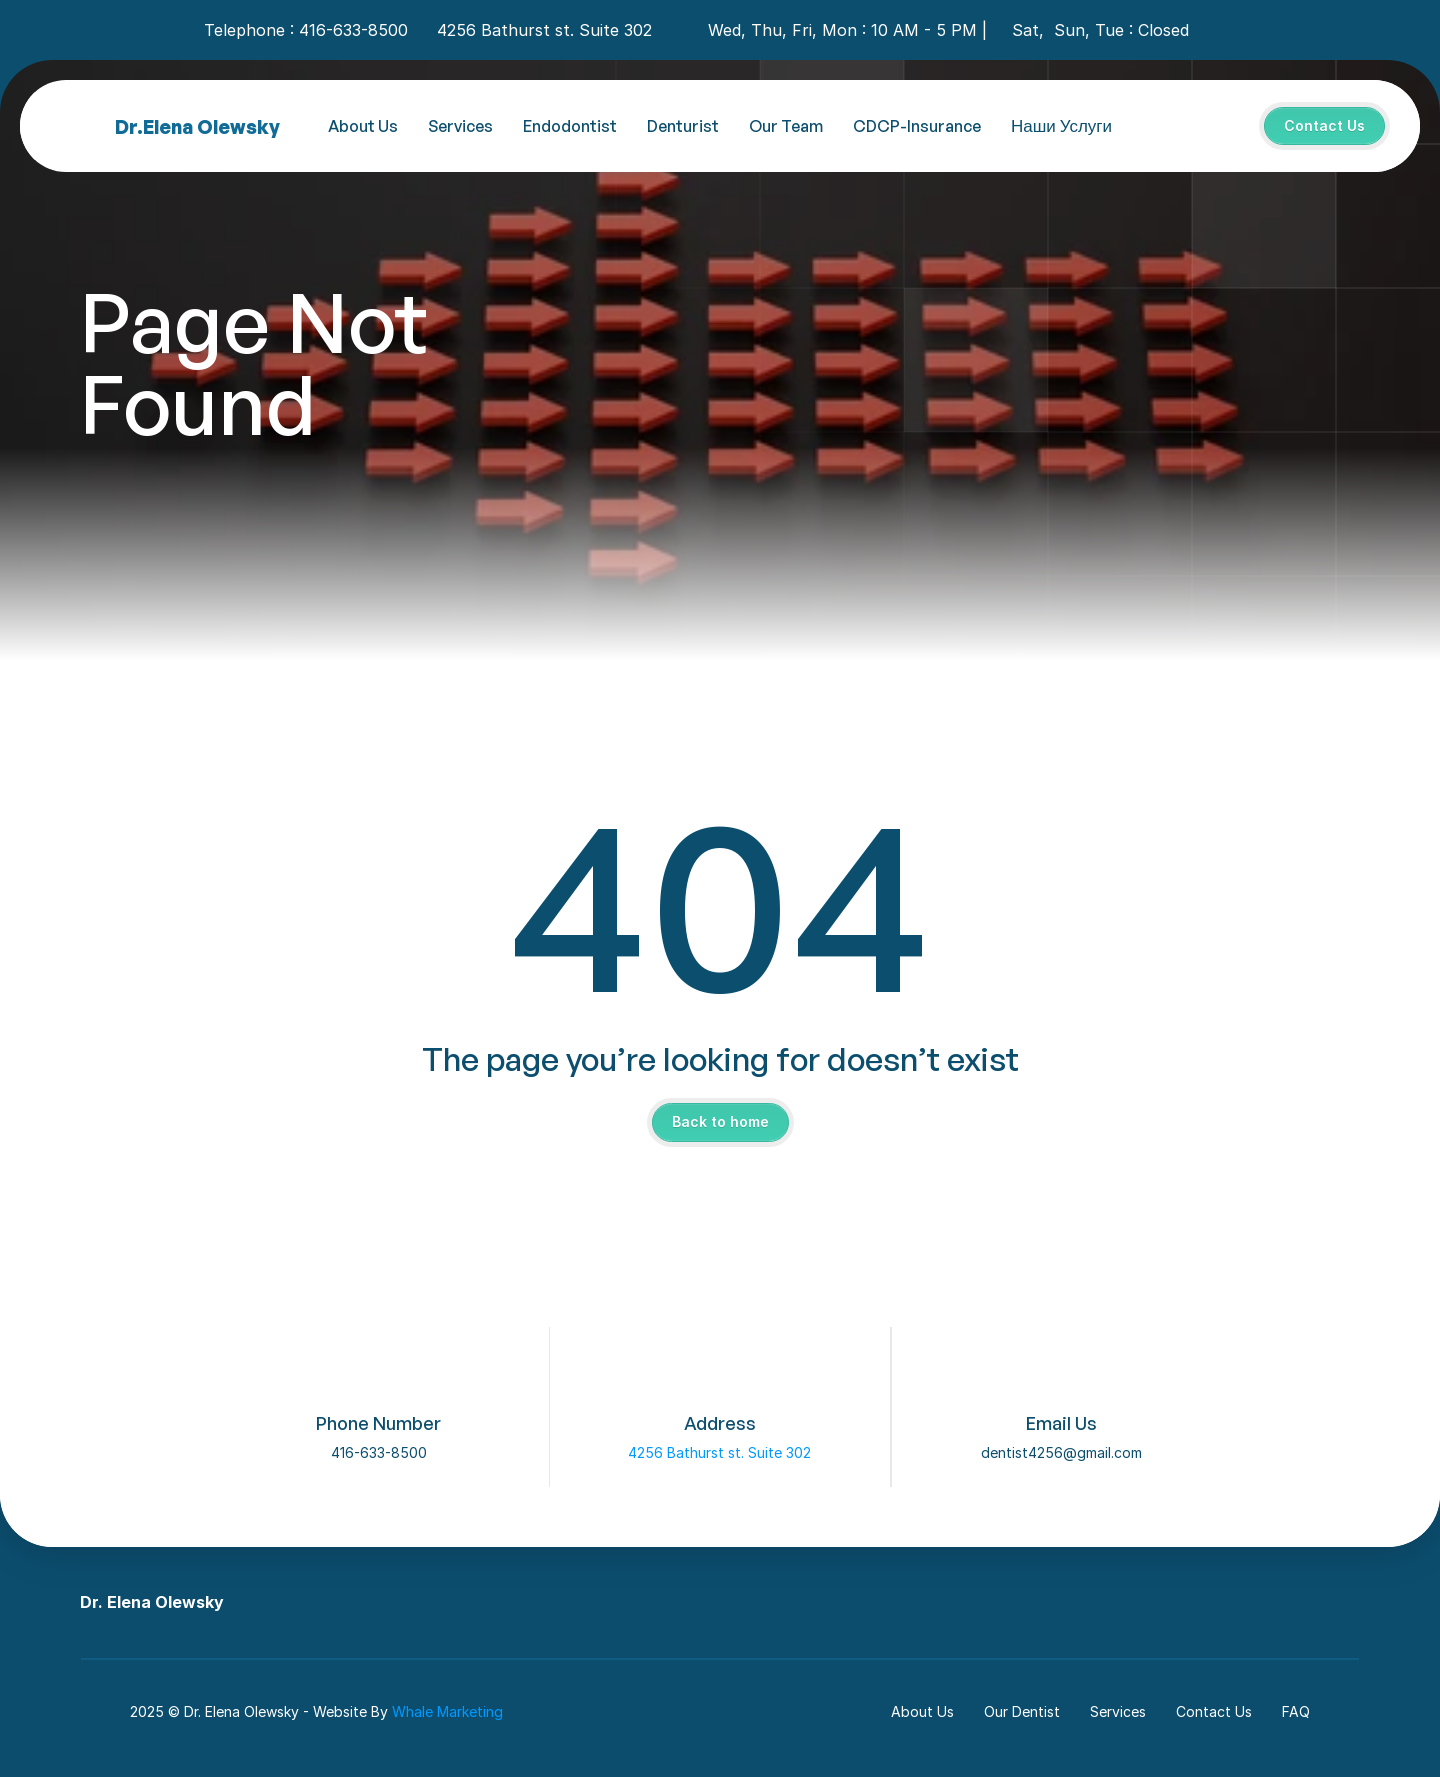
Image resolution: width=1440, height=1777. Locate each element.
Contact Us (1214, 1711)
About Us (363, 126)
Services (460, 126)
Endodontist (570, 126)
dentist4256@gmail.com (1061, 1452)
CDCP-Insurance (917, 126)
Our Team (786, 126)
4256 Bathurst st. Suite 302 (719, 1452)
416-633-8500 (379, 1452)
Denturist (683, 126)
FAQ (1296, 1711)
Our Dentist (1022, 1711)
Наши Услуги (1061, 125)
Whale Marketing (447, 1711)
